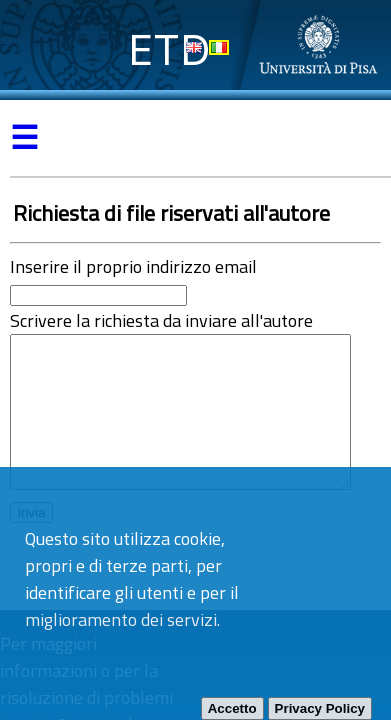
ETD (169, 49)
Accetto (232, 708)
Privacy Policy (320, 708)
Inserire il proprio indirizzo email (133, 266)
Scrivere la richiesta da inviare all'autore (161, 320)
